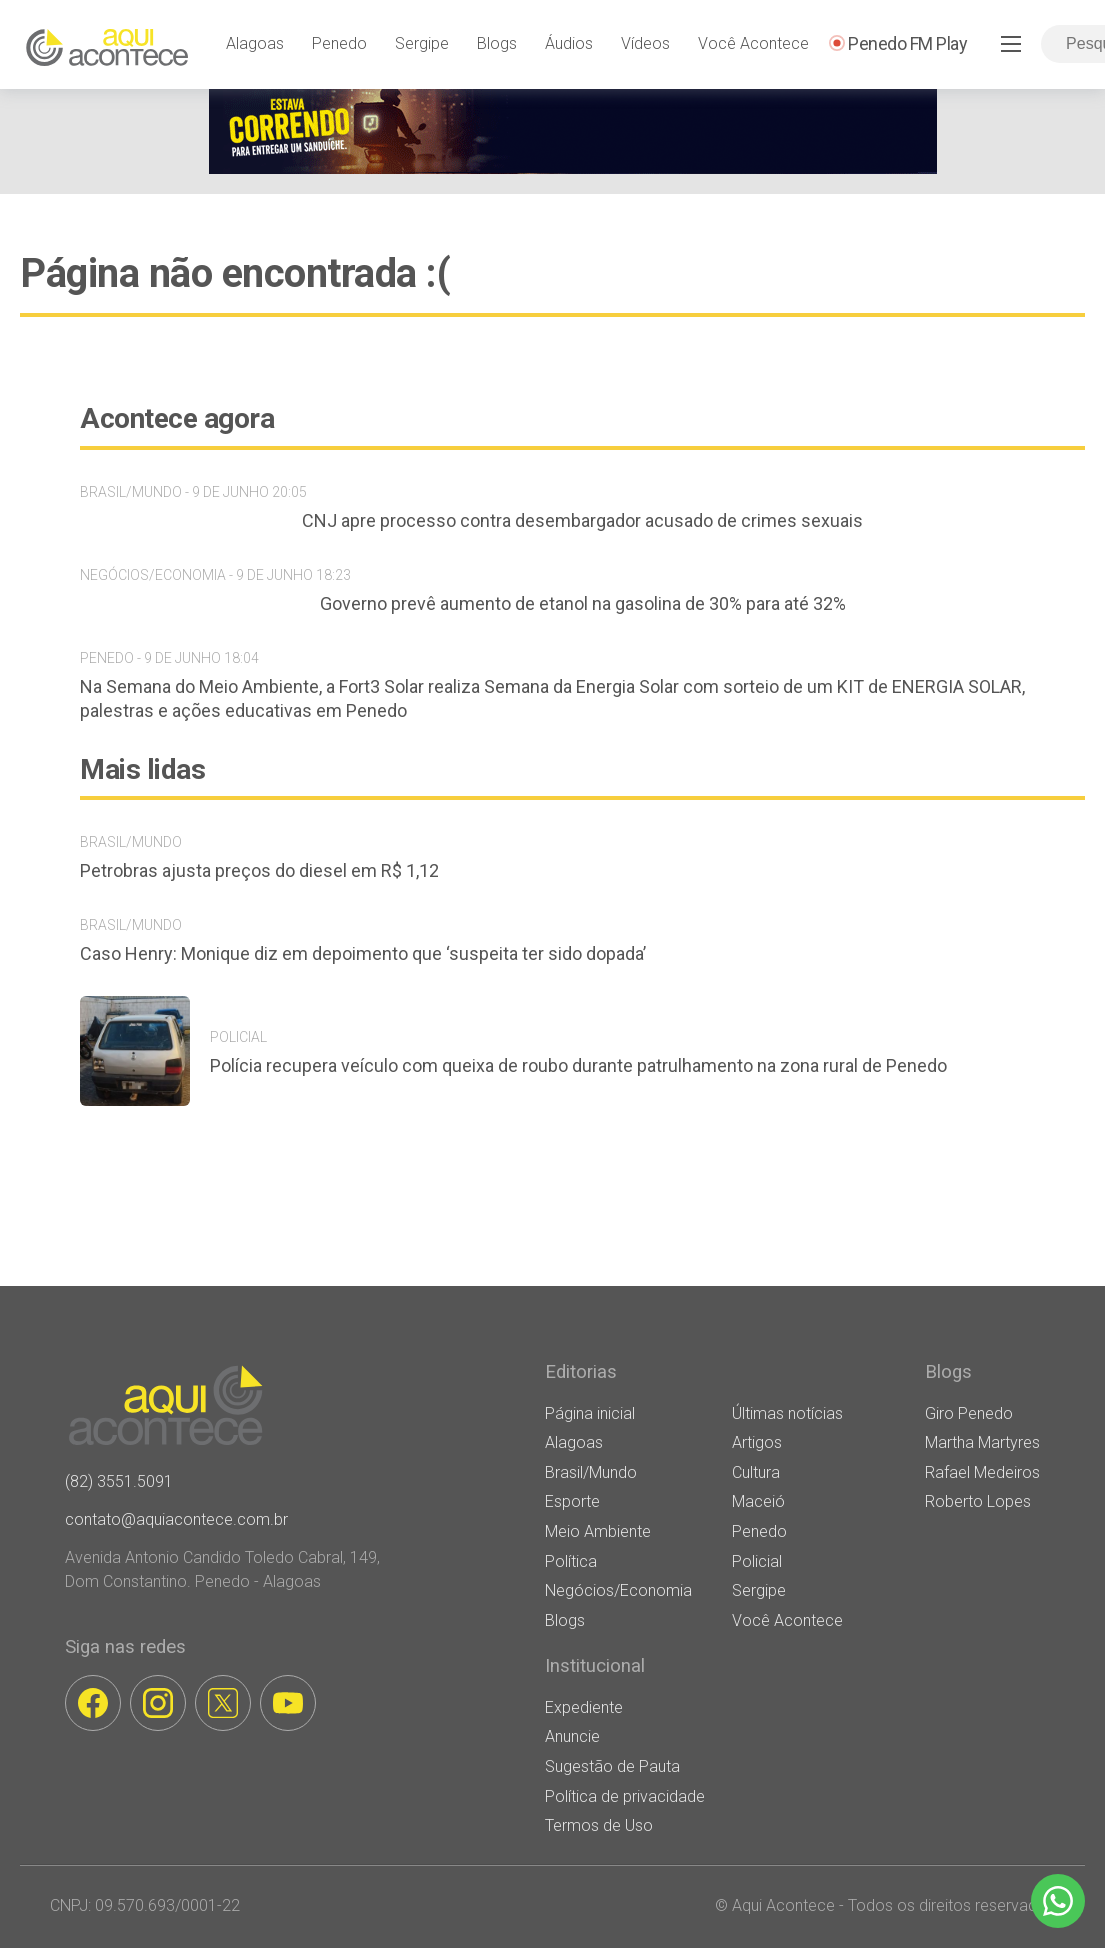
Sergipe (422, 43)
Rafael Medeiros (982, 1472)
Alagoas (255, 43)
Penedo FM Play (907, 43)
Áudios (569, 43)
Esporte (572, 1501)
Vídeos (645, 43)
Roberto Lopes (978, 1501)
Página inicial (590, 1413)
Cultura (756, 1472)
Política (571, 1561)
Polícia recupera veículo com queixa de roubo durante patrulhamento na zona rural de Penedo (578, 1065)
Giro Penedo (969, 1413)
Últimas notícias (787, 1413)
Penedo (339, 43)
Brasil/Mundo (591, 1472)
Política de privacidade (625, 1796)
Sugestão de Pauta (612, 1766)
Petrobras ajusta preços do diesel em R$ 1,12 (259, 870)
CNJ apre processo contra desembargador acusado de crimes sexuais (582, 520)
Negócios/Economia (618, 1590)
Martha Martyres (982, 1442)
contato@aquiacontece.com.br (176, 1519)
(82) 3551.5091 (119, 1481)
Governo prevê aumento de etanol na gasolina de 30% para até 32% (583, 603)
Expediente (584, 1707)
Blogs (497, 43)
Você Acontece (753, 43)
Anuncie (572, 1736)
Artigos (757, 1442)
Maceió (758, 1501)
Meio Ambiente (598, 1531)
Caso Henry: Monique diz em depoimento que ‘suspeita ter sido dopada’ (363, 953)
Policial (757, 1561)
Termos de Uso (599, 1825)
